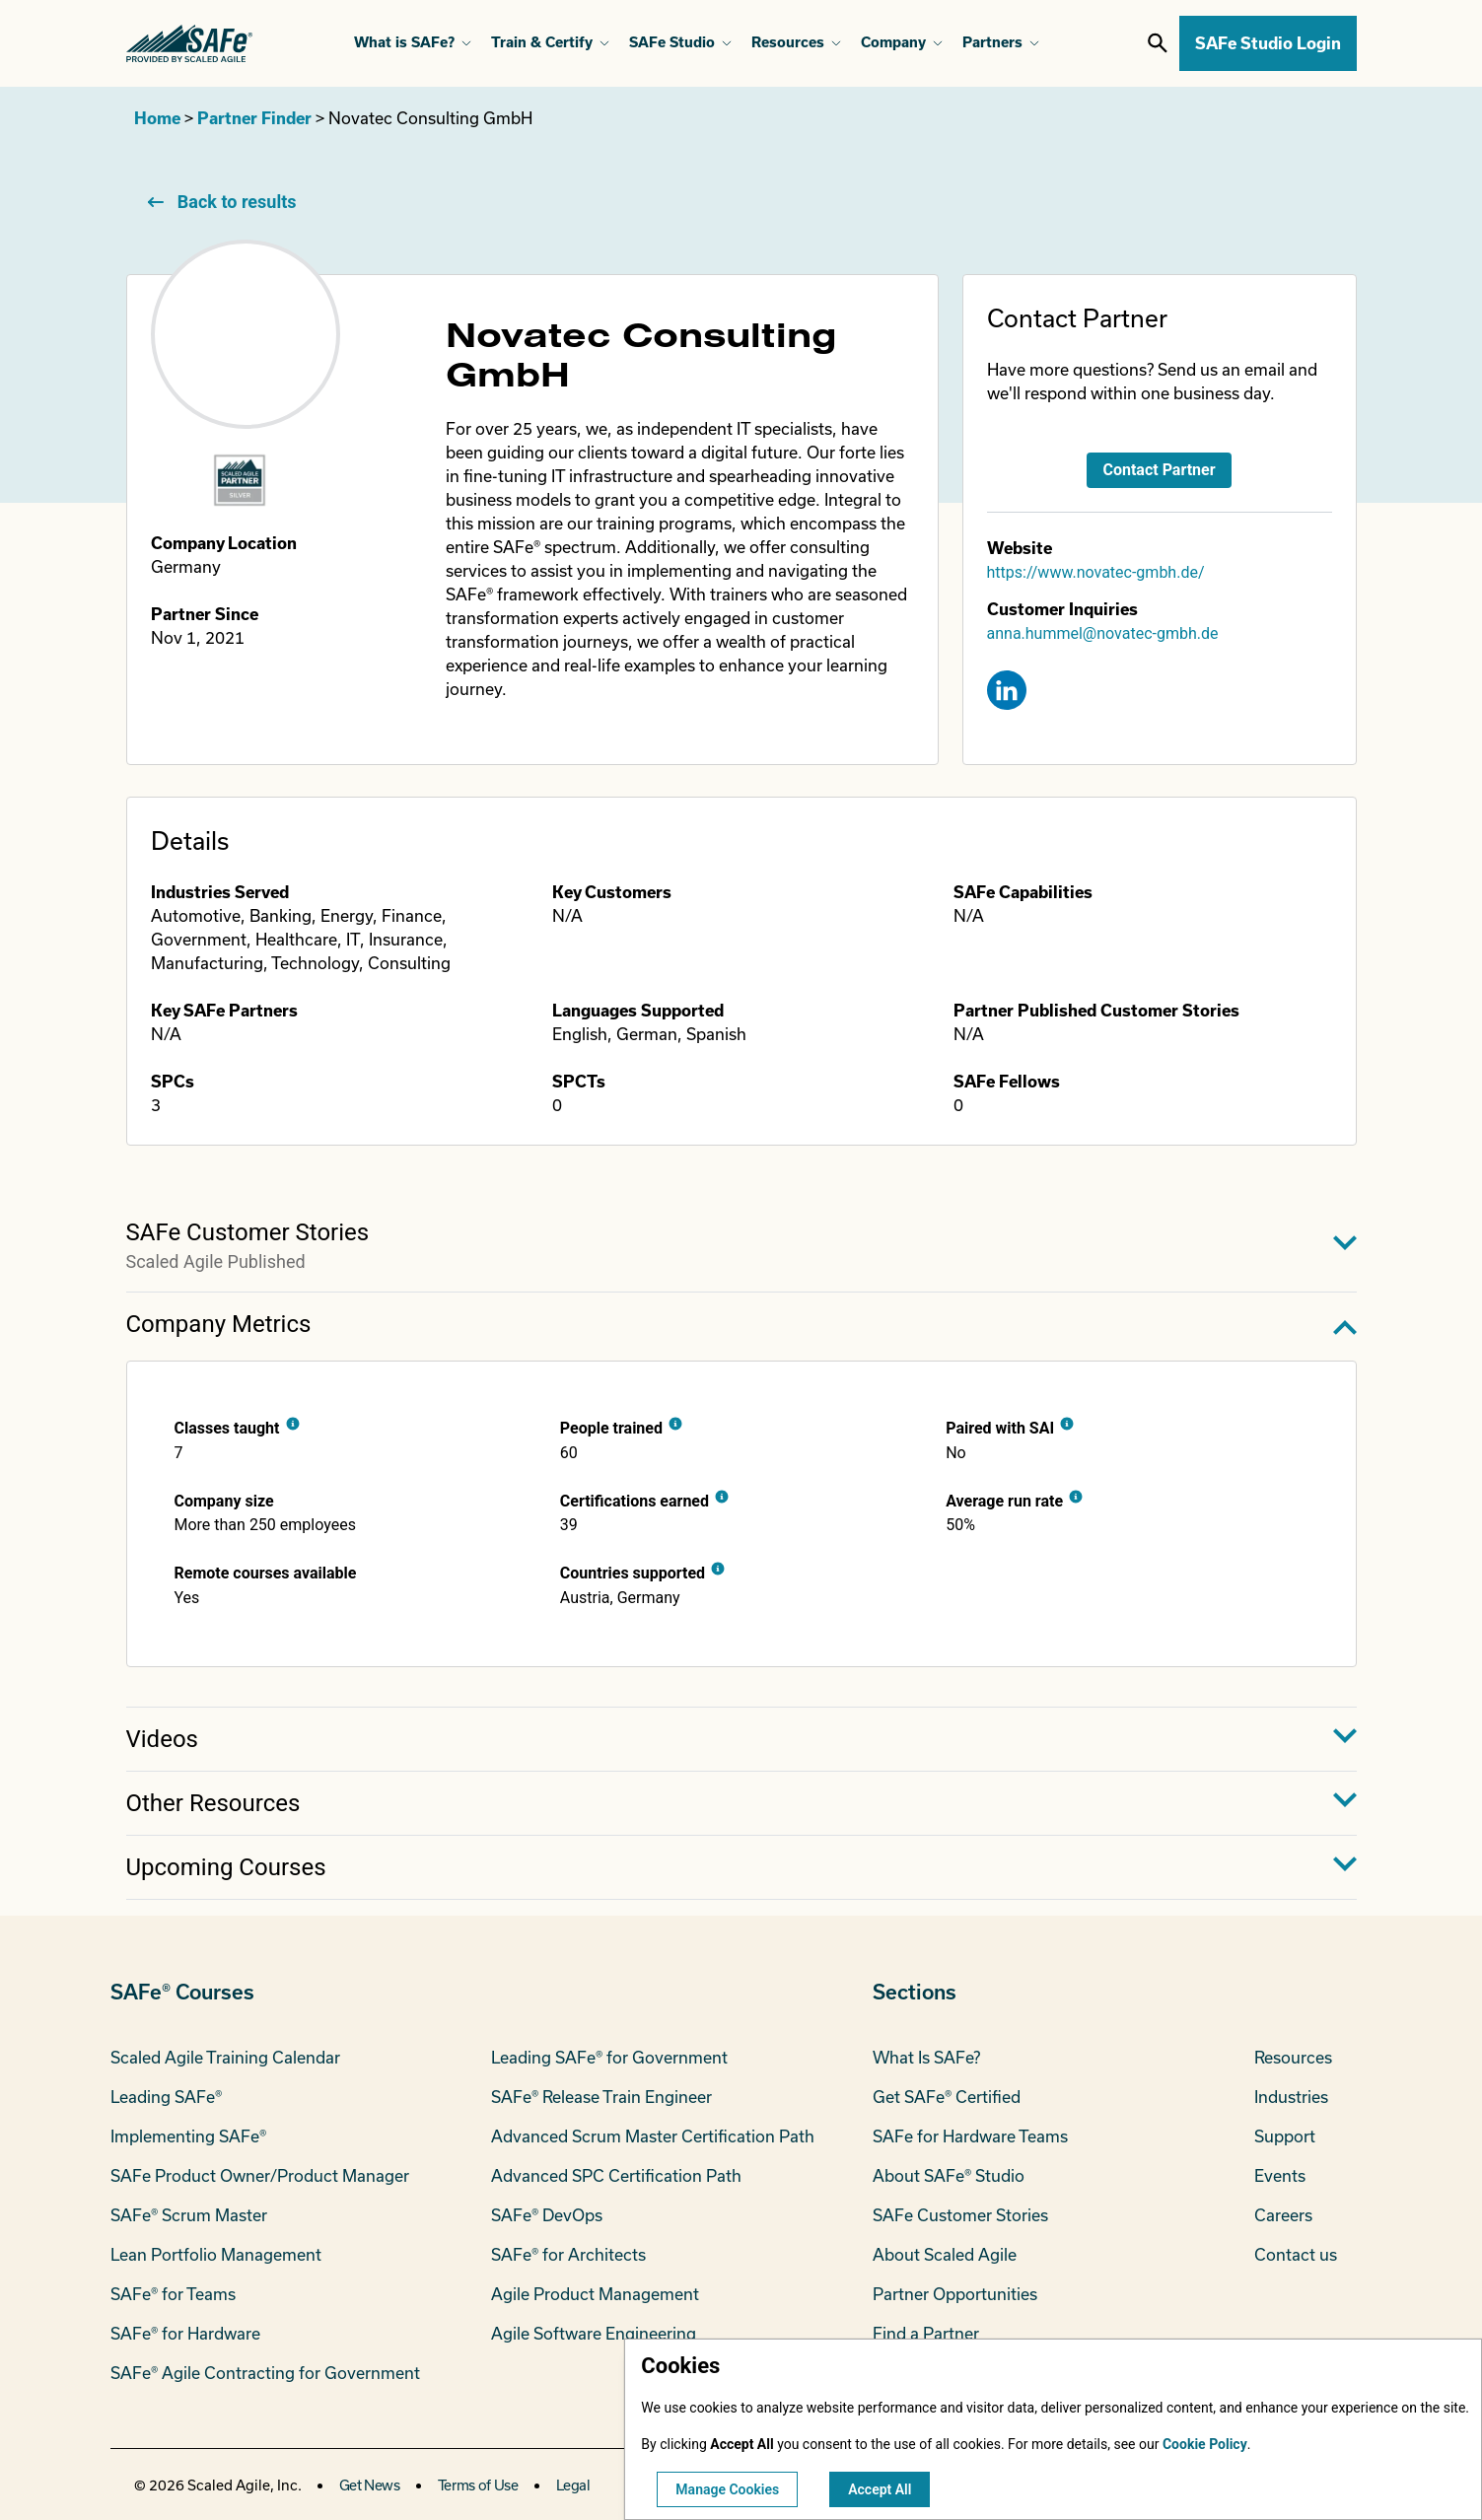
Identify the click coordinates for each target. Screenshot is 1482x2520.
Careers (1283, 2214)
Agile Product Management (595, 2293)
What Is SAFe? (926, 2057)
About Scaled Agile (945, 2254)
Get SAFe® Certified (947, 2096)
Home (157, 118)
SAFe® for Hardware (185, 2333)
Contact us (1295, 2254)
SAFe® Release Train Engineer (601, 2096)
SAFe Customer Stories (960, 2214)
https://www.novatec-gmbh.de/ (1096, 572)
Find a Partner (926, 2333)
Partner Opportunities (955, 2293)
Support (1284, 2136)
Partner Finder (254, 118)
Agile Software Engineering (593, 2333)
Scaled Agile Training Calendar (225, 2057)
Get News (369, 2485)
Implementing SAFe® (188, 2136)
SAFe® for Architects (568, 2254)
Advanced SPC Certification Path (616, 2175)
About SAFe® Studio (948, 2175)
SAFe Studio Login (1268, 43)
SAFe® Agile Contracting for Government (265, 2372)
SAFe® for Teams (173, 2293)
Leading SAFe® (166, 2096)
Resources (1293, 2057)
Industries (1291, 2096)
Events (1280, 2175)
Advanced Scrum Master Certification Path (652, 2136)
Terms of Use (478, 2485)
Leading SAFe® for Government (609, 2057)
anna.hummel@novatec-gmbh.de (1103, 633)
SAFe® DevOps (546, 2214)
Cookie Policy (1205, 2444)
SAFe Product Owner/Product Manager (259, 2175)
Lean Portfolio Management (215, 2254)
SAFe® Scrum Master (188, 2214)
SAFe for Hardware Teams (970, 2136)
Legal (573, 2485)
